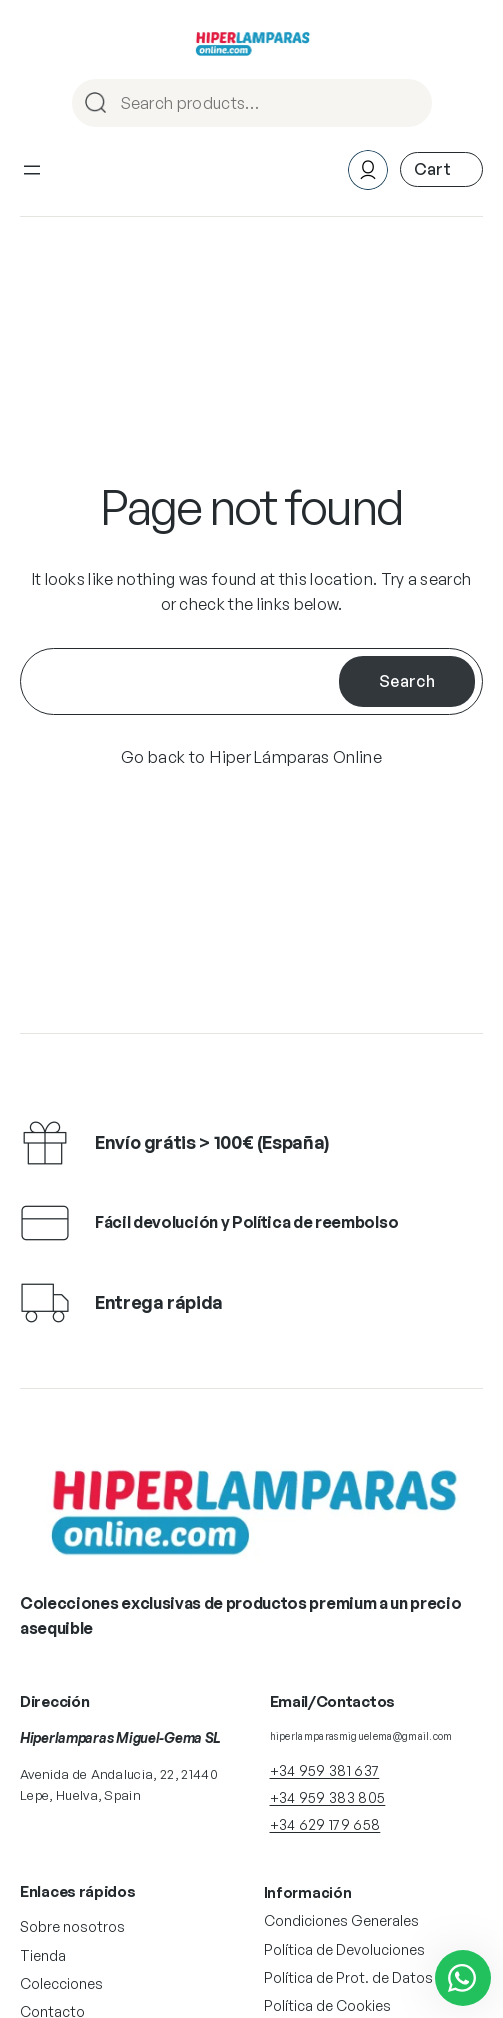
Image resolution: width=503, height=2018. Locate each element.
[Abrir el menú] (32, 170)
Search (408, 104)
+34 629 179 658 (325, 1824)
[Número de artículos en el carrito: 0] (441, 169)
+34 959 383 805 (328, 1797)
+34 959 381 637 (325, 1770)
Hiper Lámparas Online (296, 757)
